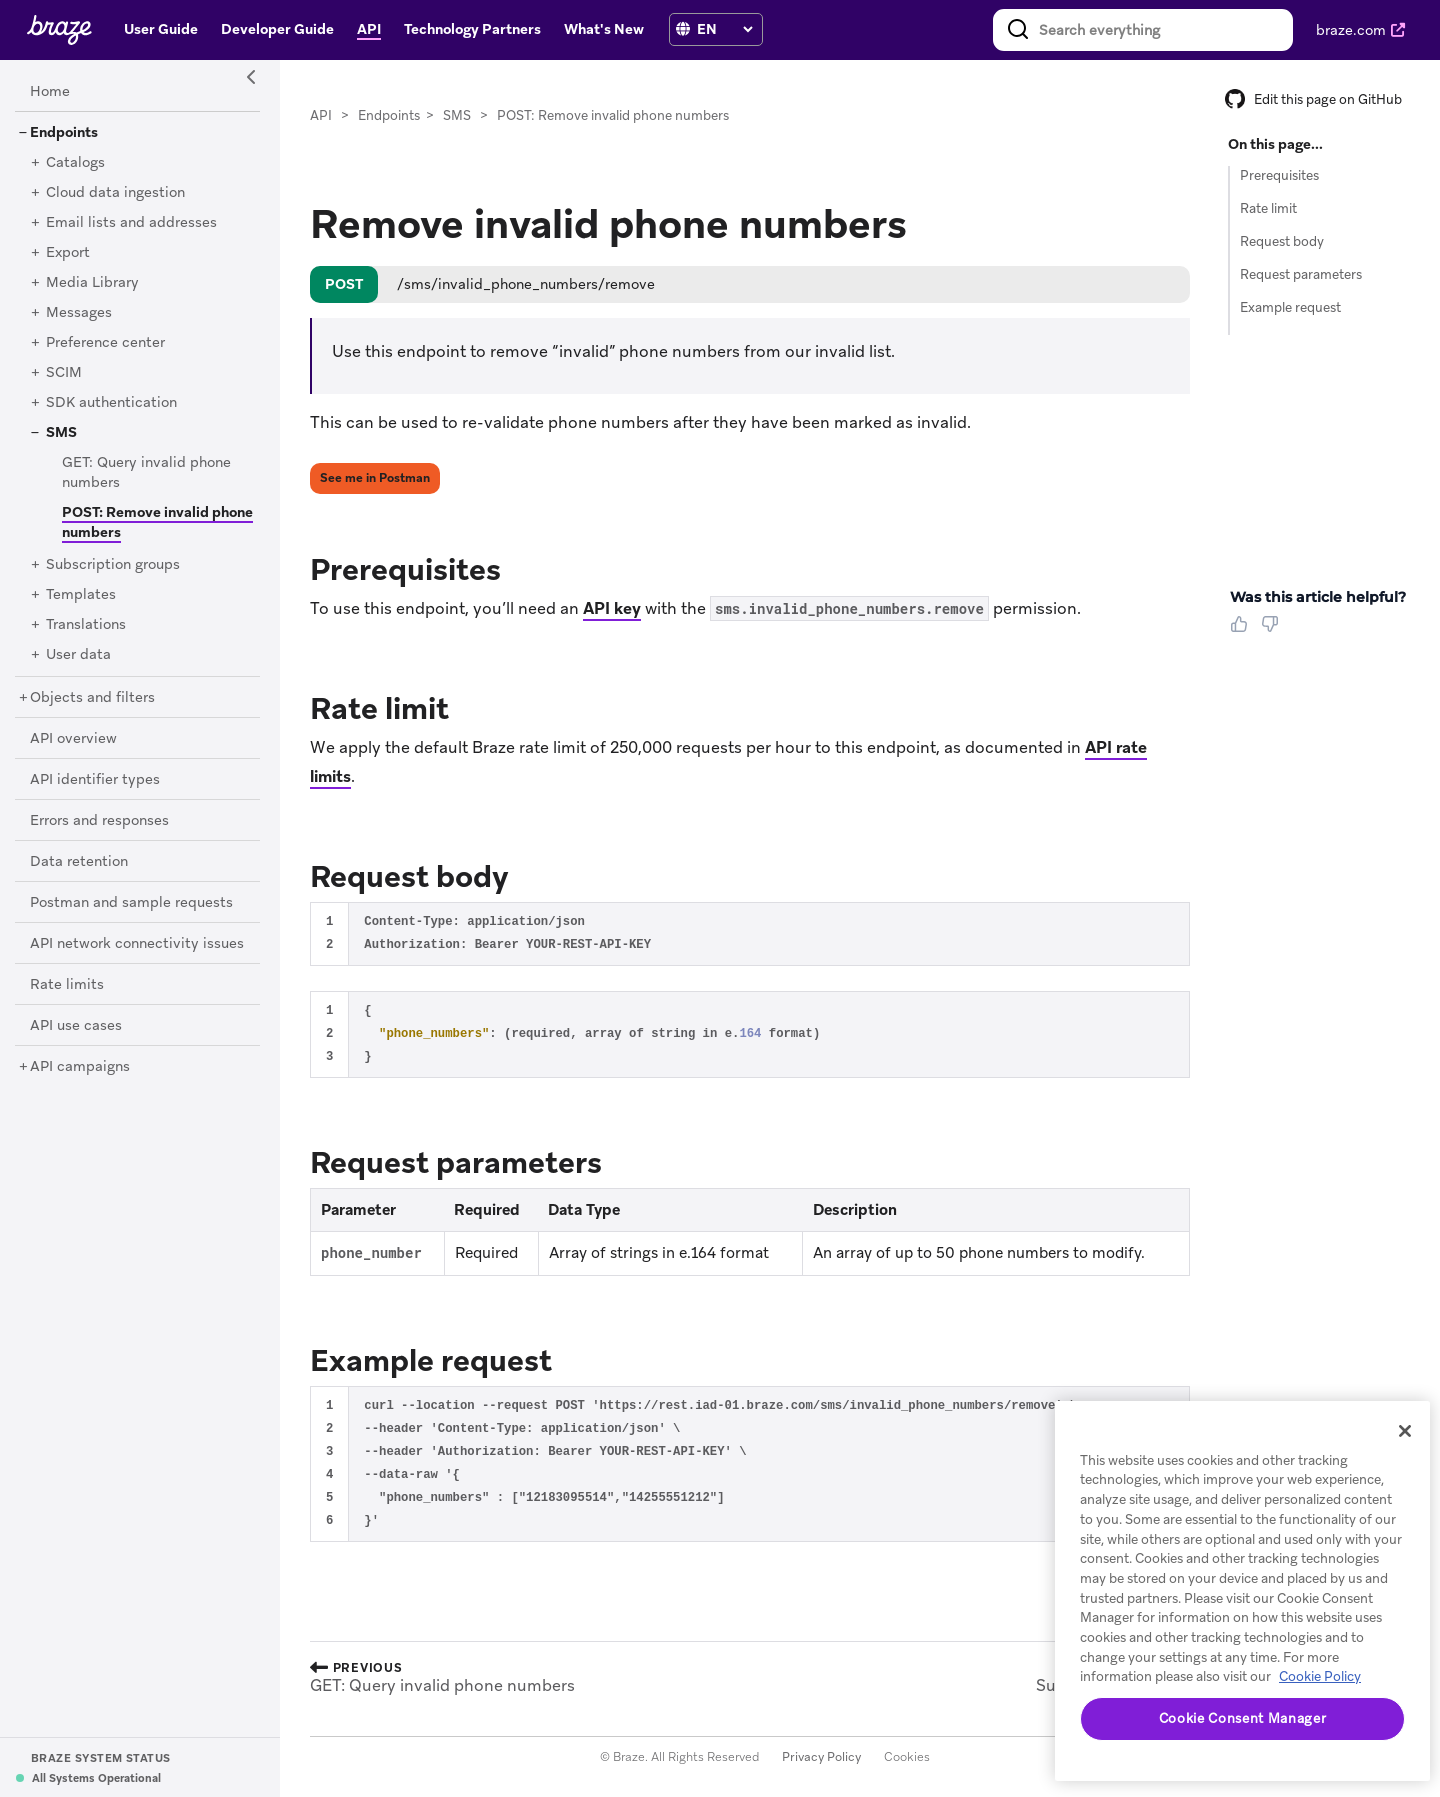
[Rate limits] (67, 985)
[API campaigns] (80, 1067)
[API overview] (73, 739)
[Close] (1405, 1431)
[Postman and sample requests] (131, 903)
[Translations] (86, 625)
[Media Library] (92, 283)
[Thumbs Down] (1273, 631)
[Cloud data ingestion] (115, 193)
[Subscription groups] (113, 565)
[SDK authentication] (111, 403)
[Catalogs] (75, 163)
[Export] (68, 253)
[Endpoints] (64, 133)
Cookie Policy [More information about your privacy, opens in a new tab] (1320, 1676)
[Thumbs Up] (1243, 631)
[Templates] (81, 595)
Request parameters (1301, 274)
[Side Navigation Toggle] (252, 78)
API (321, 115)
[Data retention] (79, 862)
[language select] (724, 29)
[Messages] (79, 313)
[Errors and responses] (99, 821)
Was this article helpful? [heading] (1318, 597)
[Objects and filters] (92, 698)
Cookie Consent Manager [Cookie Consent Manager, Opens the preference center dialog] (1242, 1718)
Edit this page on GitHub (1313, 99)
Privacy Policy (821, 1757)
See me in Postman (375, 478)
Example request (1290, 307)
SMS (457, 115)
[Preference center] (105, 343)
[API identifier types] (95, 780)
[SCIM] (64, 373)
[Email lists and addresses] (131, 223)
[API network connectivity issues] (137, 944)
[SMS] (61, 433)
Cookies (907, 1757)
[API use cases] (76, 1026)
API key (612, 608)
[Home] (50, 92)
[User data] (78, 655)
